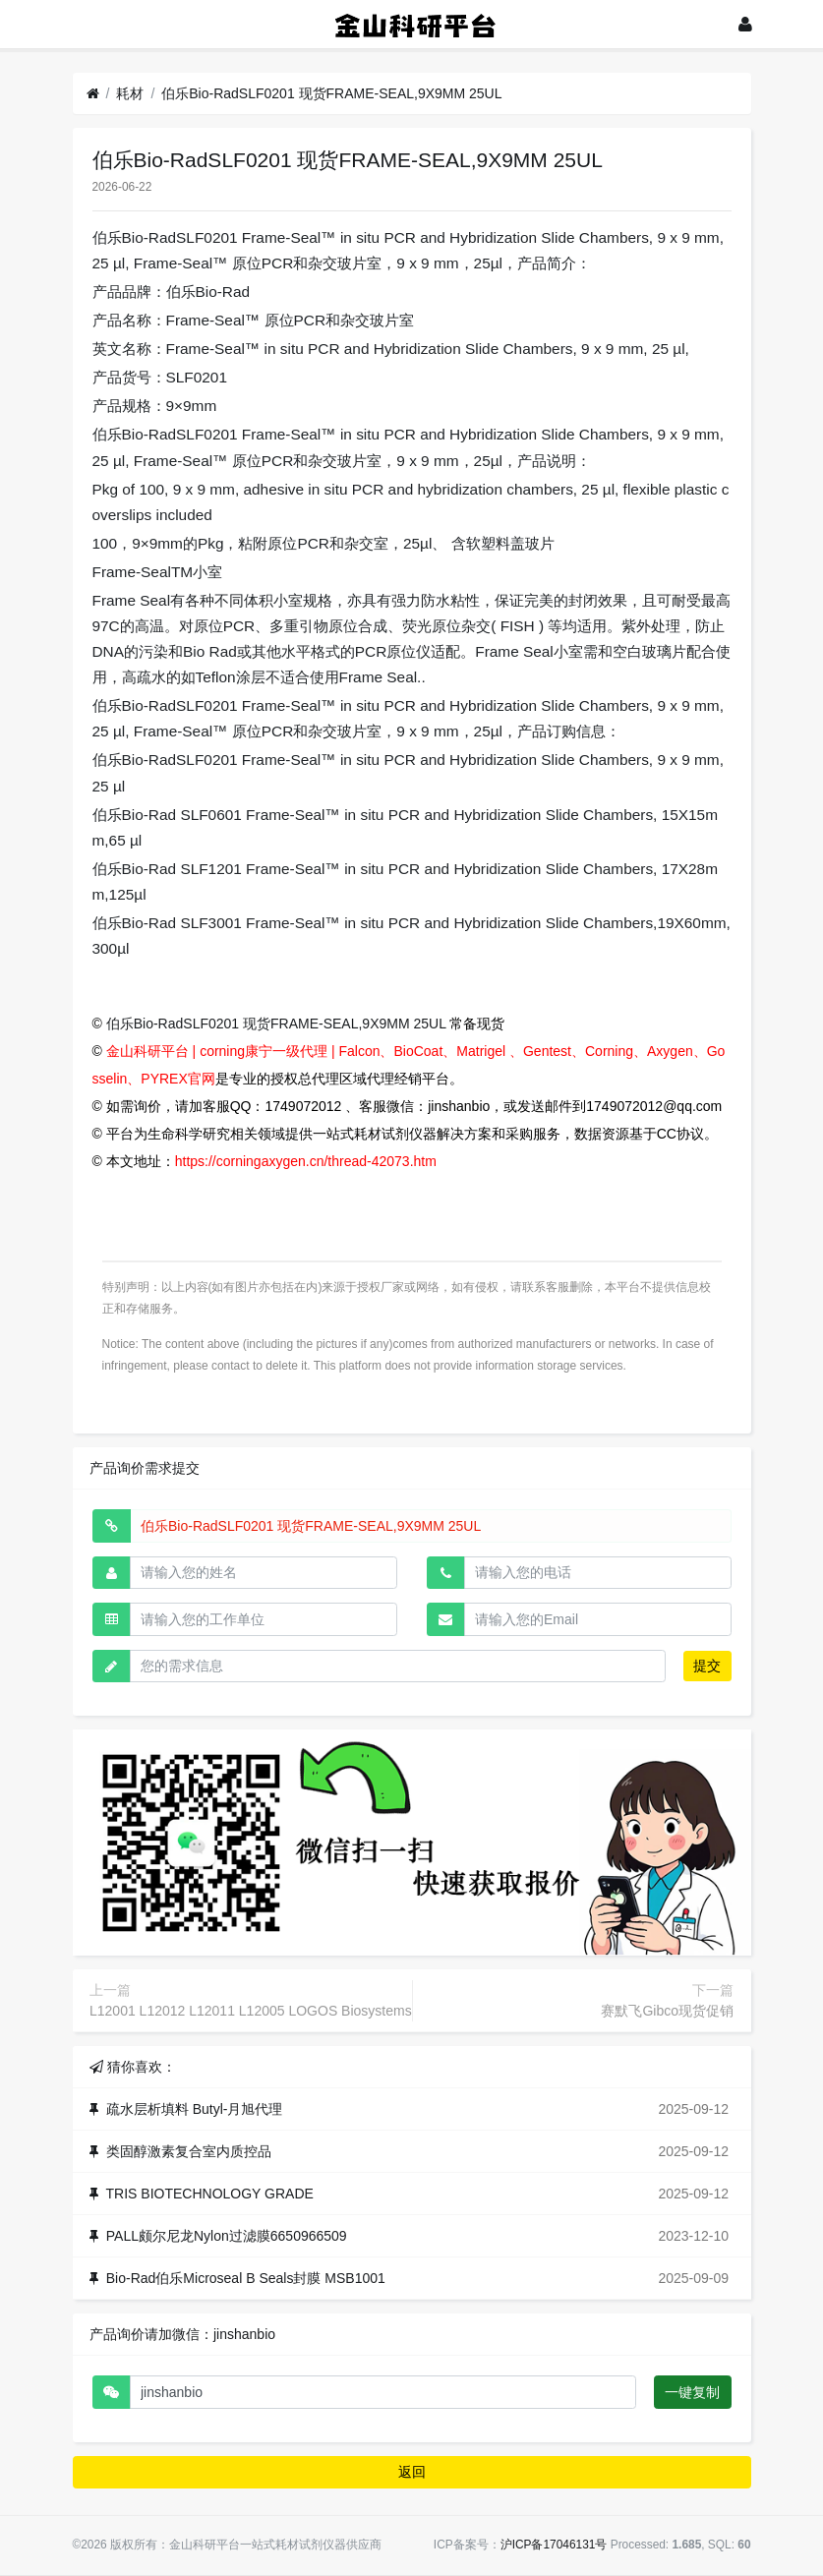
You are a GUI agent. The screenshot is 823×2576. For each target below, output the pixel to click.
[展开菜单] (82, 24)
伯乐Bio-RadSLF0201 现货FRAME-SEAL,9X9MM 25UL (331, 93)
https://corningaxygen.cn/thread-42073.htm (306, 1161)
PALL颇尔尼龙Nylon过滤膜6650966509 (226, 2236)
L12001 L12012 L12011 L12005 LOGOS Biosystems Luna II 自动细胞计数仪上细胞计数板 (364, 2011)
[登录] (745, 24)
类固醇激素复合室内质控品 (188, 2151)
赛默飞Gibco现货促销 (667, 2011)
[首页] (93, 94)
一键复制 (692, 2392)
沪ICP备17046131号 (554, 2544)
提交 (707, 1665)
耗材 (130, 93)
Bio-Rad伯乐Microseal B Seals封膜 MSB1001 (245, 2278)
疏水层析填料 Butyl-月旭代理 (194, 2109)
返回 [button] (412, 2472)
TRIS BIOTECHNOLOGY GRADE (210, 2193)
